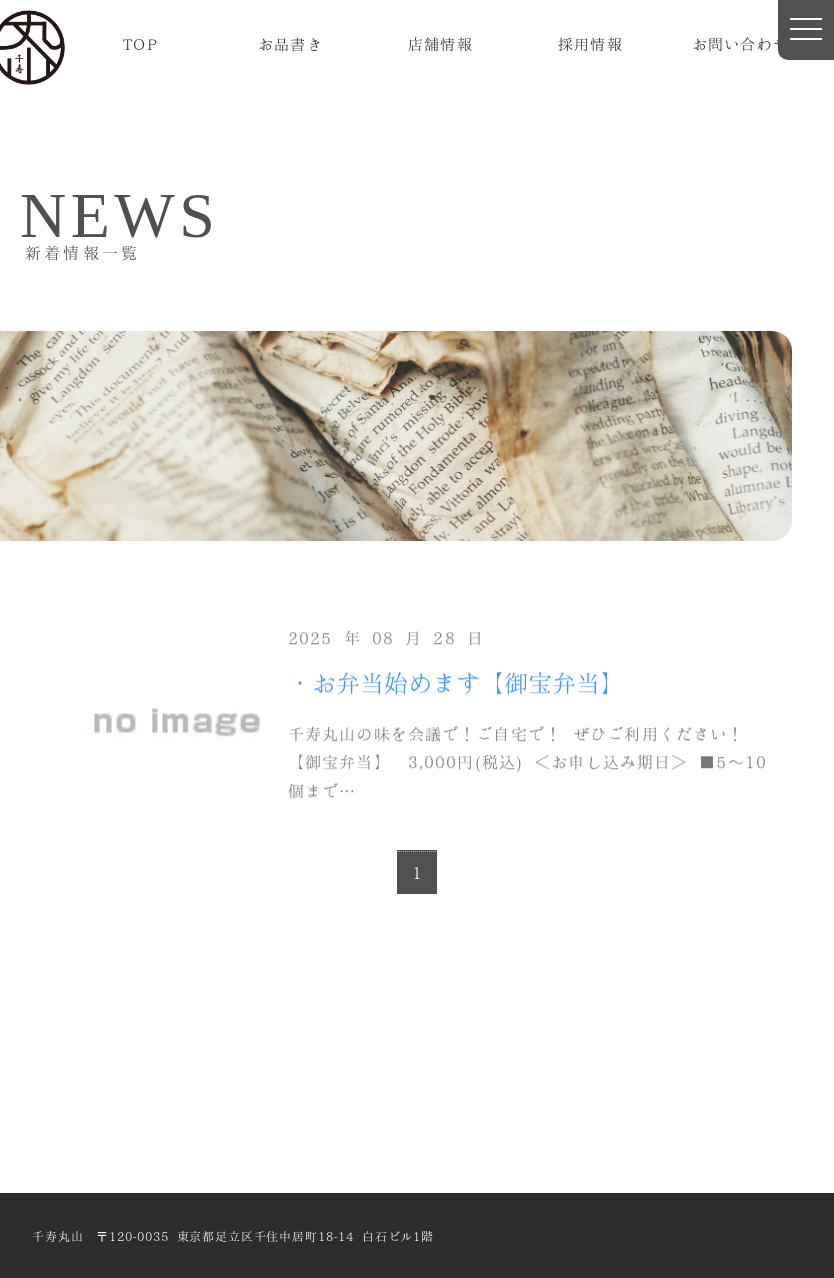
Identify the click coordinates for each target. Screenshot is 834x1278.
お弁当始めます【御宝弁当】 (468, 681)
